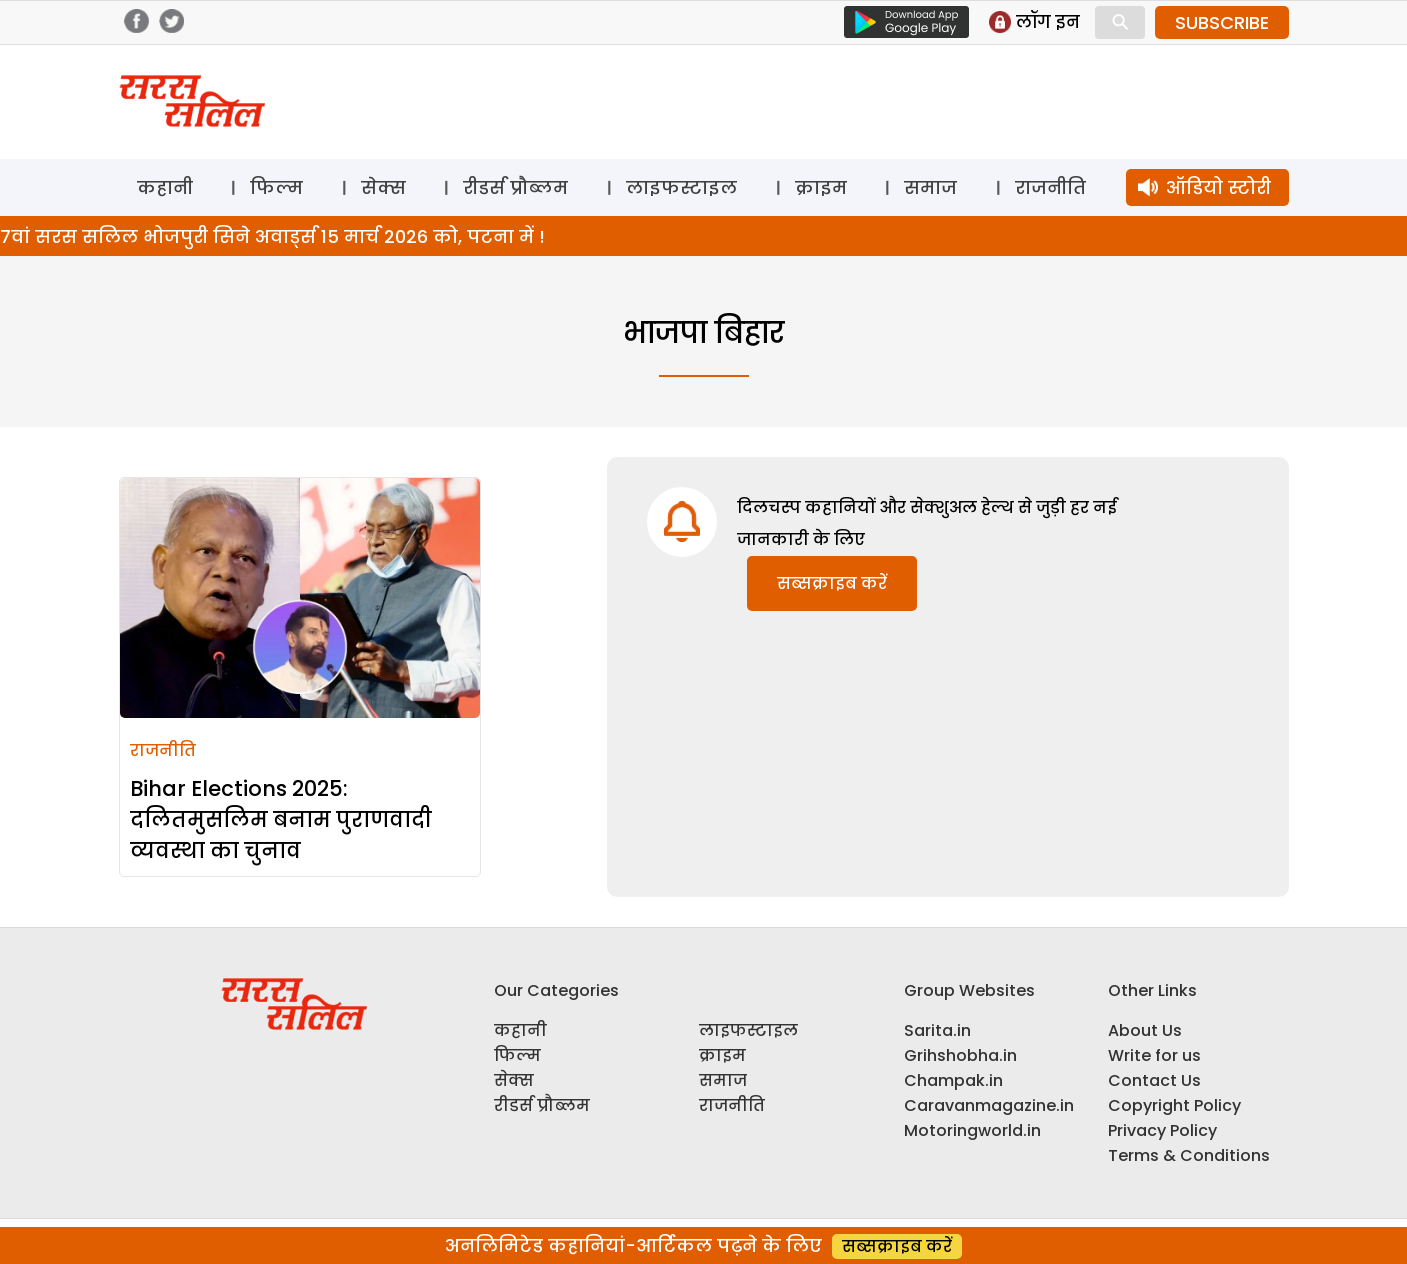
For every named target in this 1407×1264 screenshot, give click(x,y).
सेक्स (383, 187)
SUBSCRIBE (1222, 22)
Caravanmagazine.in (989, 1105)
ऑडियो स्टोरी (1218, 187)
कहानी (165, 187)
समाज (930, 187)
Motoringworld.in (972, 1130)
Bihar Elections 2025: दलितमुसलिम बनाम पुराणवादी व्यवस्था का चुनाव (281, 819)
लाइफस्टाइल (681, 187)
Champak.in (953, 1080)
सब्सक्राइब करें (832, 583)
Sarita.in (937, 1030)
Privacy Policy (1162, 1130)
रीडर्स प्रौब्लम (515, 187)
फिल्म (276, 187)
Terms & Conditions (1189, 1155)
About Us (1145, 1030)
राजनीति (1050, 187)
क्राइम (821, 187)
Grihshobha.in (960, 1055)
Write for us (1154, 1055)
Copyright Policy (1174, 1105)
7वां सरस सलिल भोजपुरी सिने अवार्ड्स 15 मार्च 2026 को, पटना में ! (272, 236)
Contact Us (1154, 1080)
